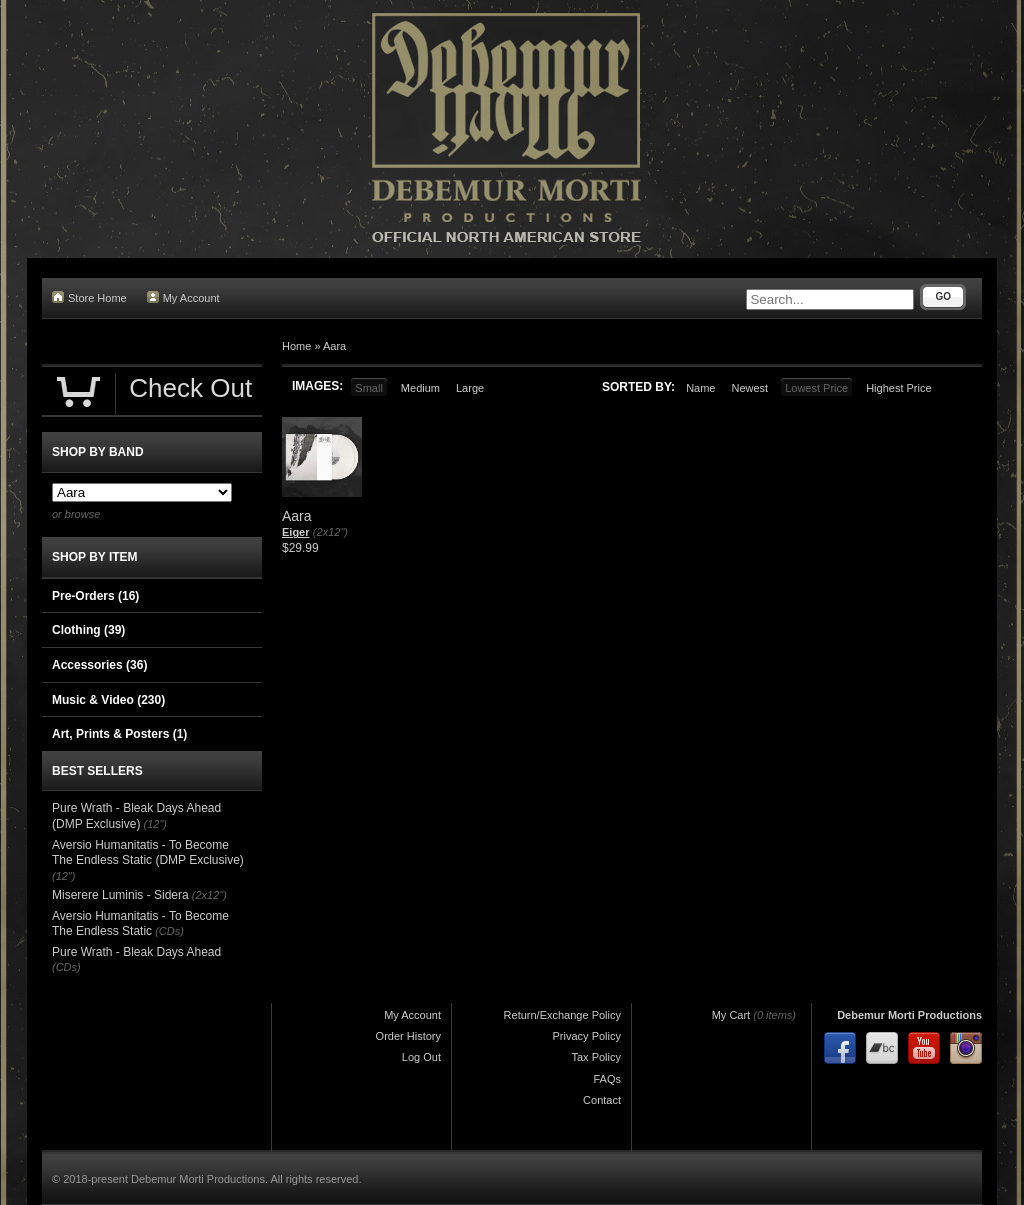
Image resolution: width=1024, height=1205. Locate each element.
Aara (334, 346)
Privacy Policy (587, 1036)
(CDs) (169, 931)
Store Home (89, 297)
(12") (155, 824)
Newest (749, 388)
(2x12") (330, 532)
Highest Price (898, 388)
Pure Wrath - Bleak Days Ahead (136, 952)
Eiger (296, 532)
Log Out (421, 1057)
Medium (420, 388)
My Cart (731, 1015)
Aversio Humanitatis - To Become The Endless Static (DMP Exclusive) (148, 853)
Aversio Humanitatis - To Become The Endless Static (140, 924)
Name (700, 388)
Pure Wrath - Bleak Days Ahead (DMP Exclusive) (136, 816)
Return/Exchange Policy (562, 1015)
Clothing (88, 630)
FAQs (607, 1079)
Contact (602, 1100)
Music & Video (108, 700)
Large (470, 388)
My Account (183, 297)
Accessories (99, 665)
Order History (408, 1036)
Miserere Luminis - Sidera (120, 895)
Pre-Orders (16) (95, 596)
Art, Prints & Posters (119, 734)
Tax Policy (596, 1057)
